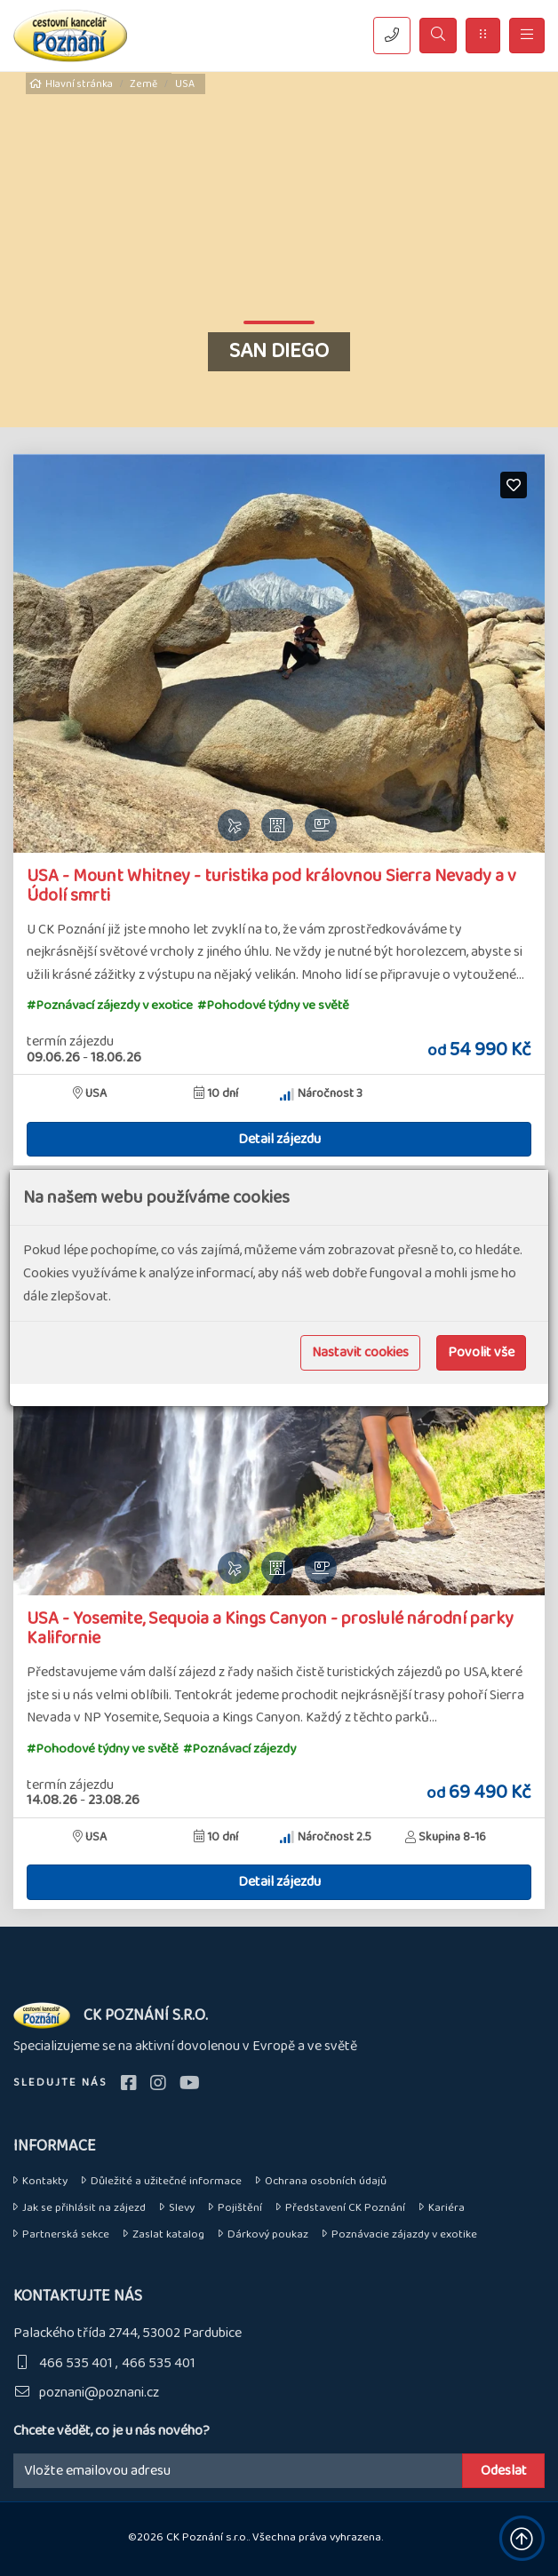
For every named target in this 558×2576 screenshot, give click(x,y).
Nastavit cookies (360, 1352)
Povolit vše (481, 1352)
